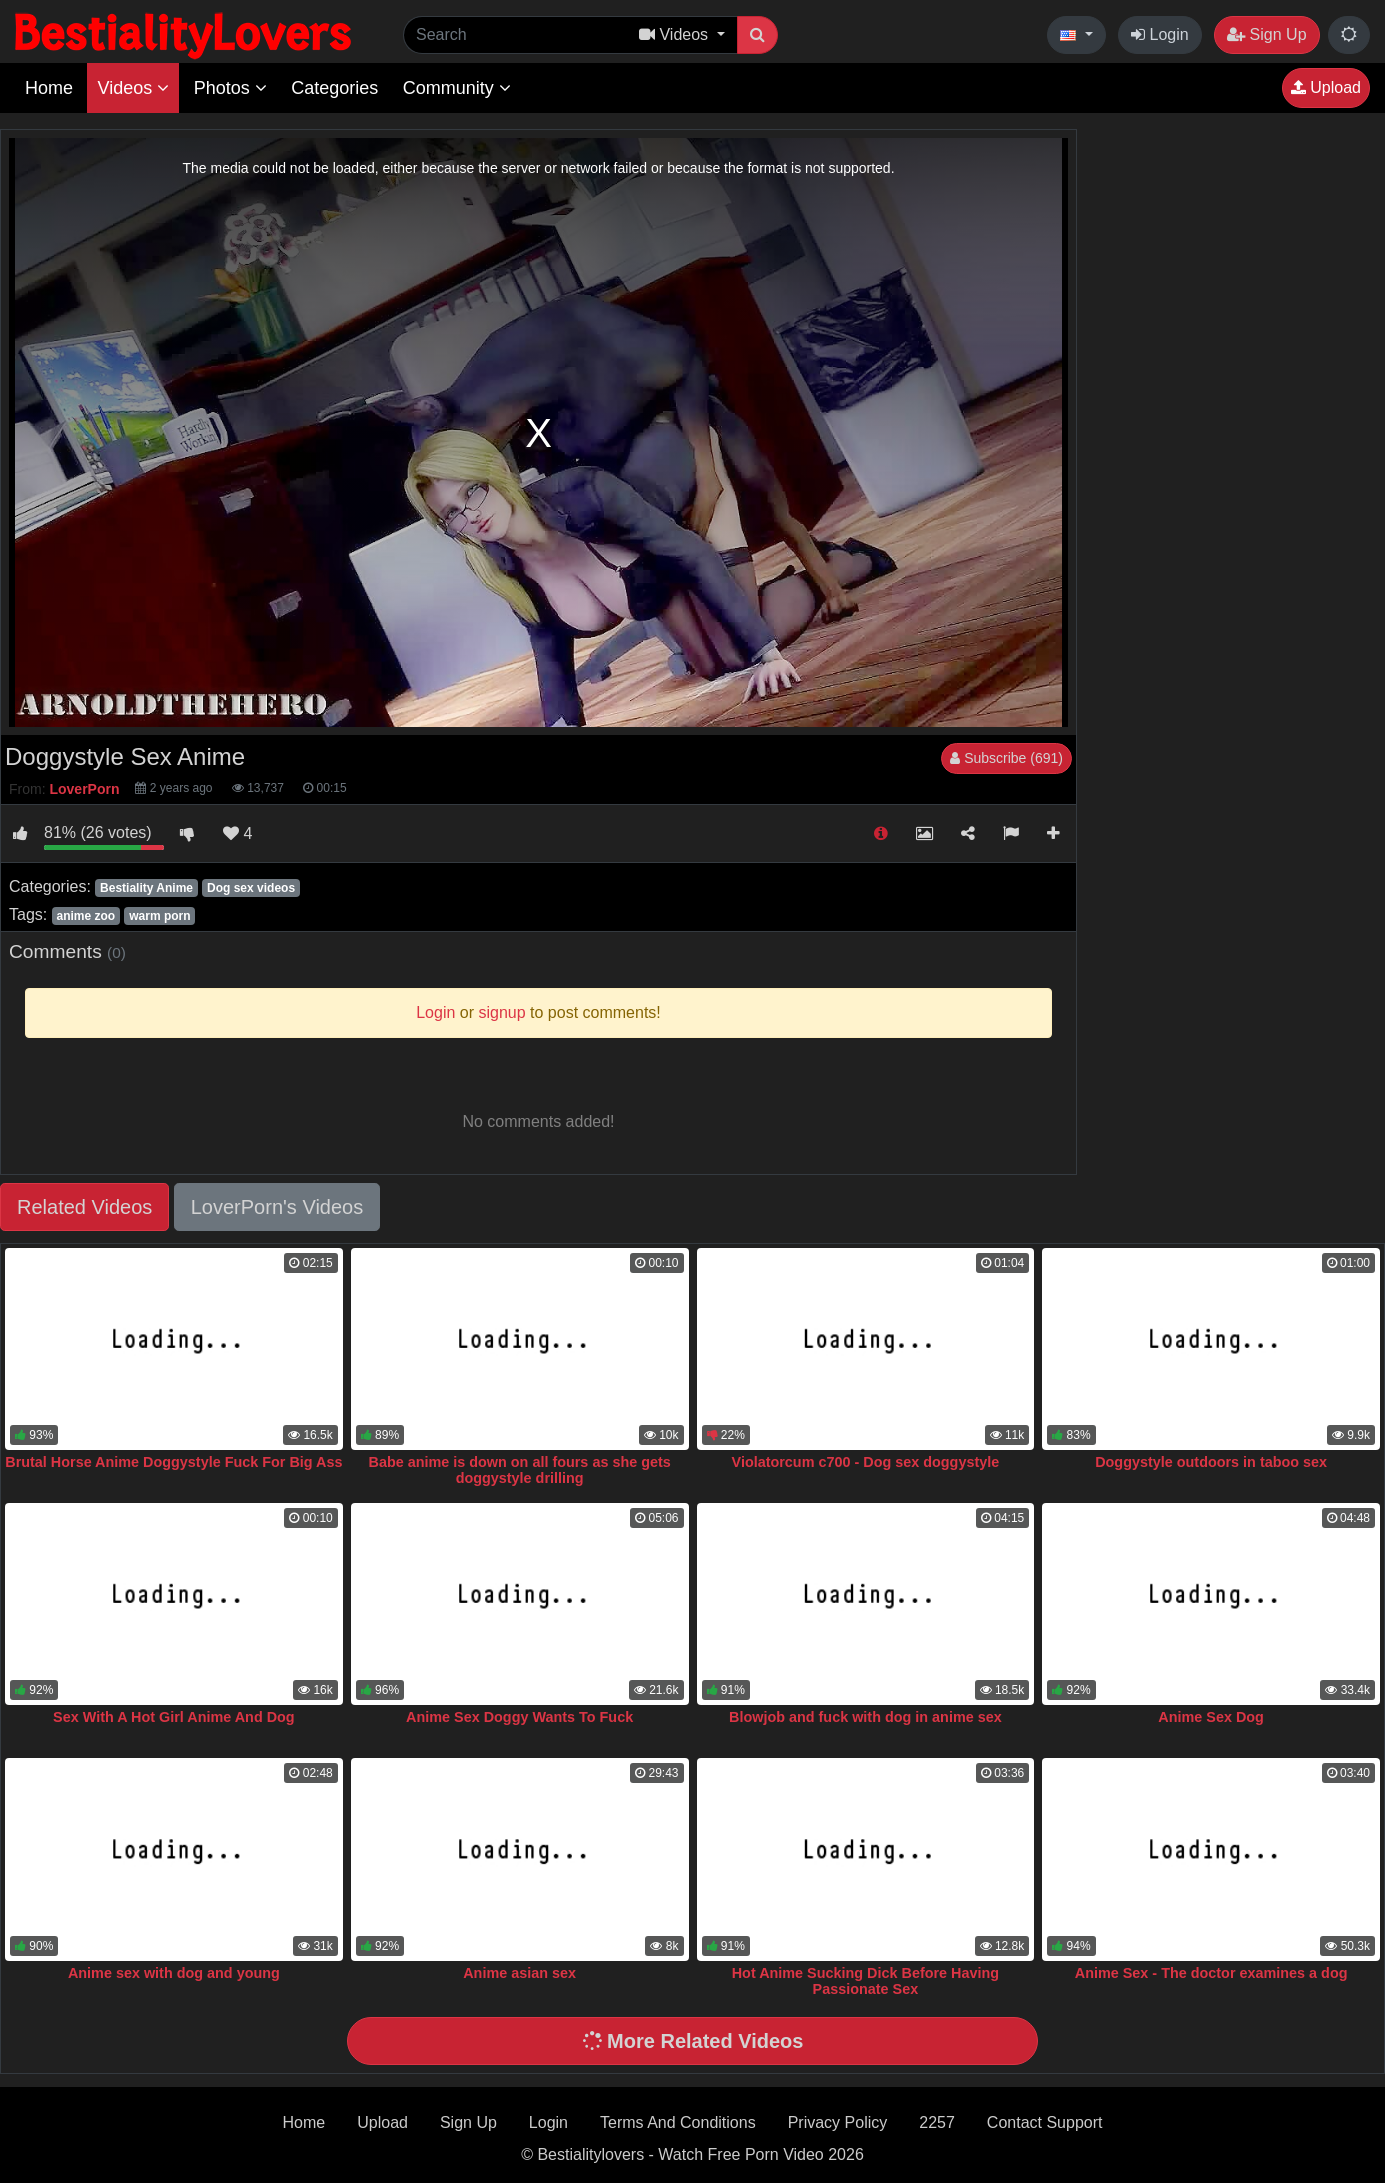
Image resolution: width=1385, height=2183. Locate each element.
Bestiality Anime (146, 888)
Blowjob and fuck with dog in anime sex (865, 1717)
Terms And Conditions (678, 2122)
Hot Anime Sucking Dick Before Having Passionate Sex (865, 1981)
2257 (937, 2122)
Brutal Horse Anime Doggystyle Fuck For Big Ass (173, 1462)
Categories (334, 88)
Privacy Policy (838, 2122)
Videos (133, 88)
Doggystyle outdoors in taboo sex (1211, 1462)
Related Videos (84, 1207)
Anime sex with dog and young (174, 1973)
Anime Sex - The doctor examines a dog (1211, 1973)
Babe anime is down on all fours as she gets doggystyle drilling (519, 1470)
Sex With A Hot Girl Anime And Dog (174, 1717)
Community (457, 88)
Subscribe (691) (1006, 758)
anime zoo (85, 916)
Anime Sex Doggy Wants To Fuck (519, 1717)
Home (49, 88)
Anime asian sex (519, 1973)
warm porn (159, 916)
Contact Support (1045, 2122)
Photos (230, 88)
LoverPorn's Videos (277, 1207)
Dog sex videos (251, 888)
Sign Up (1266, 34)
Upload (1326, 87)
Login (1160, 34)
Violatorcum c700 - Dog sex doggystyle (866, 1462)
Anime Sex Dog (1211, 1717)
